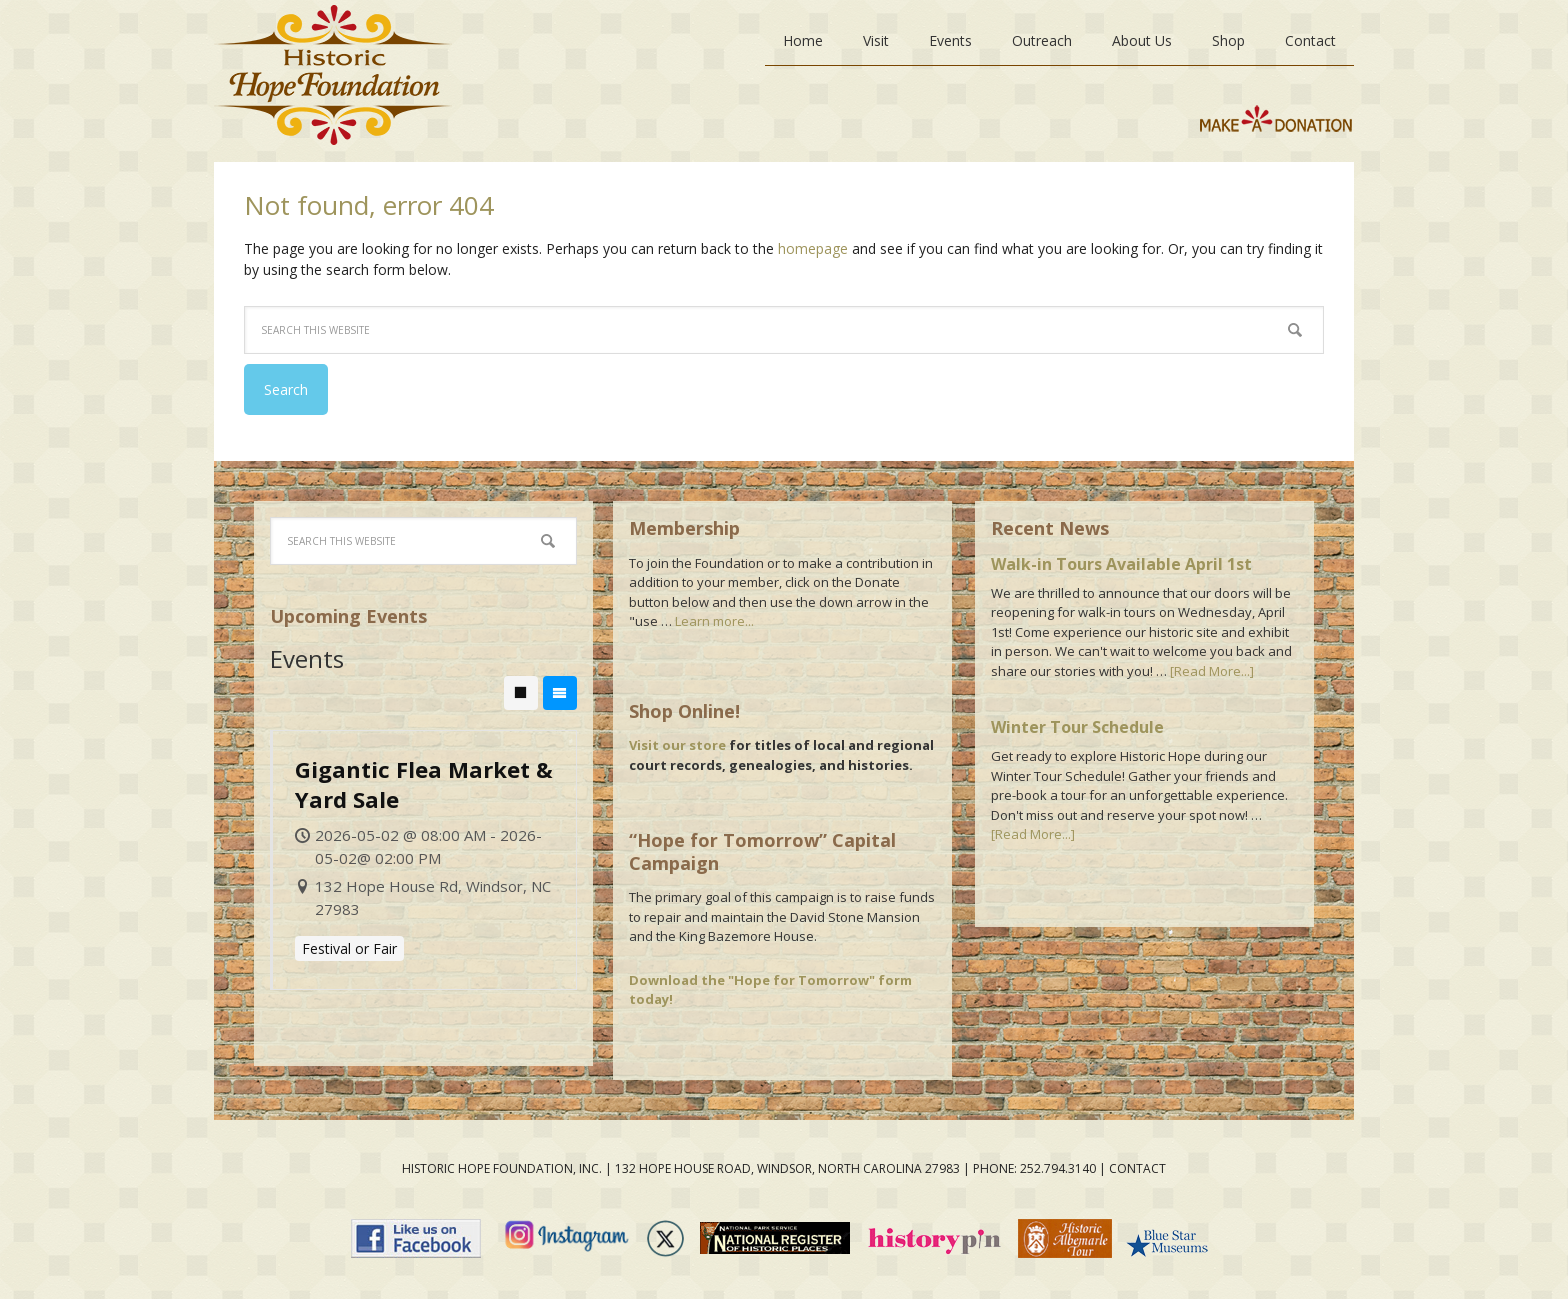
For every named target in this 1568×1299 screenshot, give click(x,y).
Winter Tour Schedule (1077, 727)
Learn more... (714, 621)
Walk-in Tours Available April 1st (1121, 564)
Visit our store (677, 745)
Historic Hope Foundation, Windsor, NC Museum (333, 81)
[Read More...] (1212, 671)
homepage (813, 248)
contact (1137, 1168)
